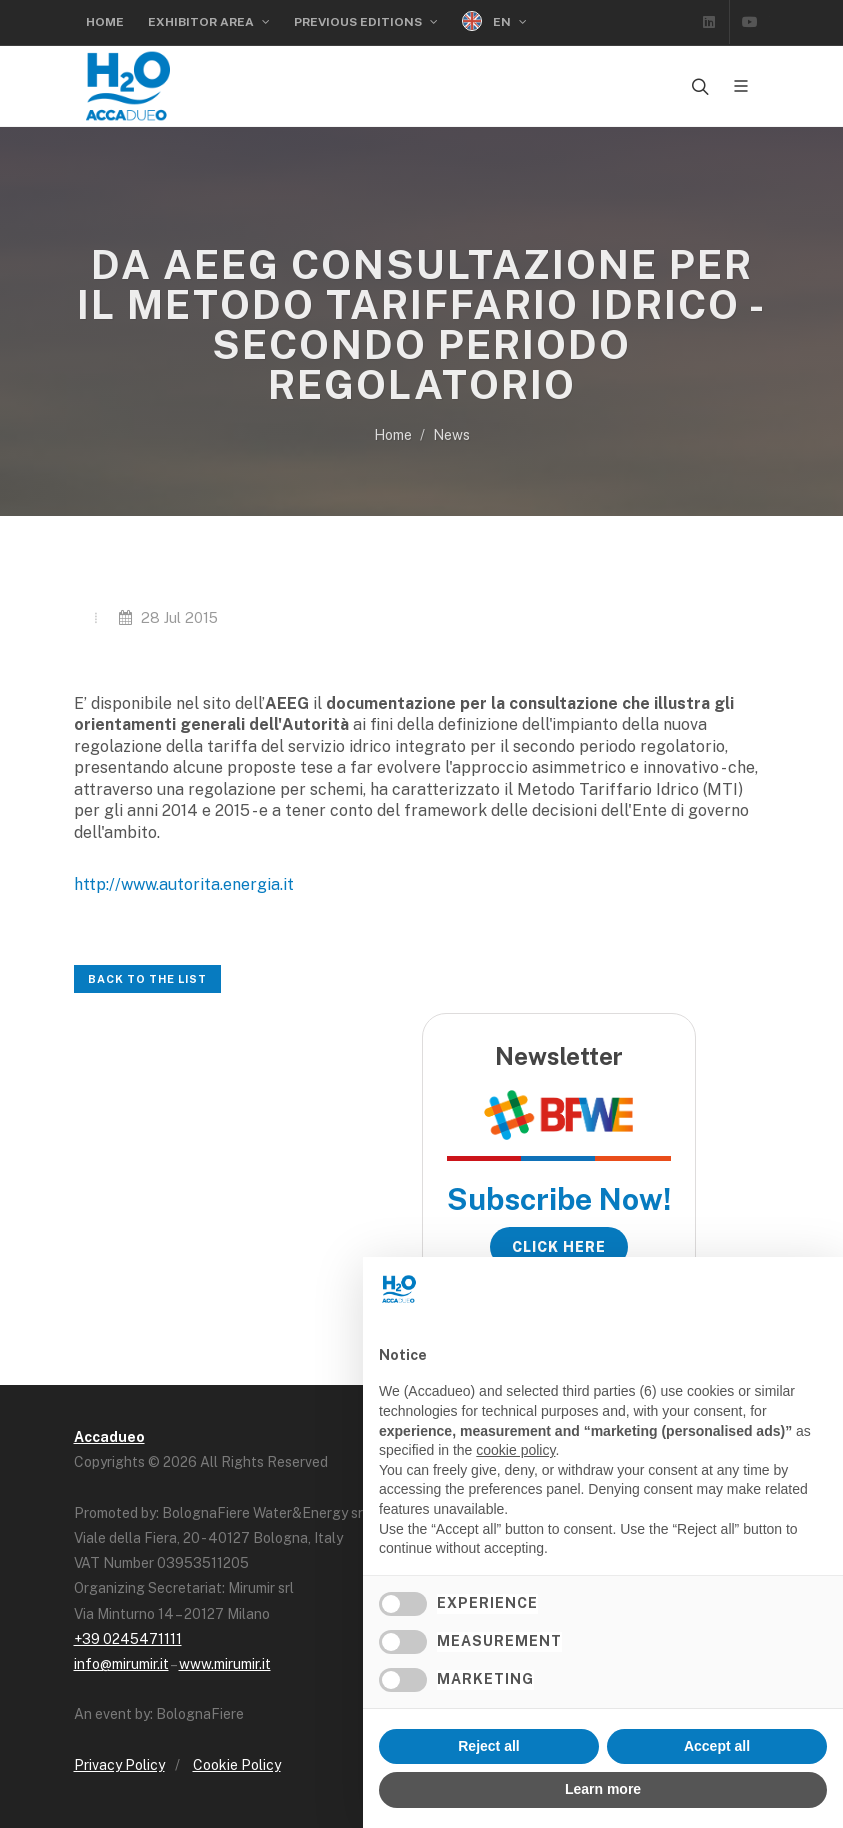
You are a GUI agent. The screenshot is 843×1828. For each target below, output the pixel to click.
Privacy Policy (119, 1765)
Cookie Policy (237, 1765)
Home (105, 22)
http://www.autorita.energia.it (184, 884)
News (451, 435)
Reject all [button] (488, 1746)
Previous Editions (366, 22)
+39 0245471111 (128, 1639)
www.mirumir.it (225, 1664)
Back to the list (147, 979)
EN (494, 21)
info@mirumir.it (121, 1664)
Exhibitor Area (209, 22)
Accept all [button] (717, 1746)
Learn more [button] (603, 1789)
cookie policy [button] (515, 1450)
